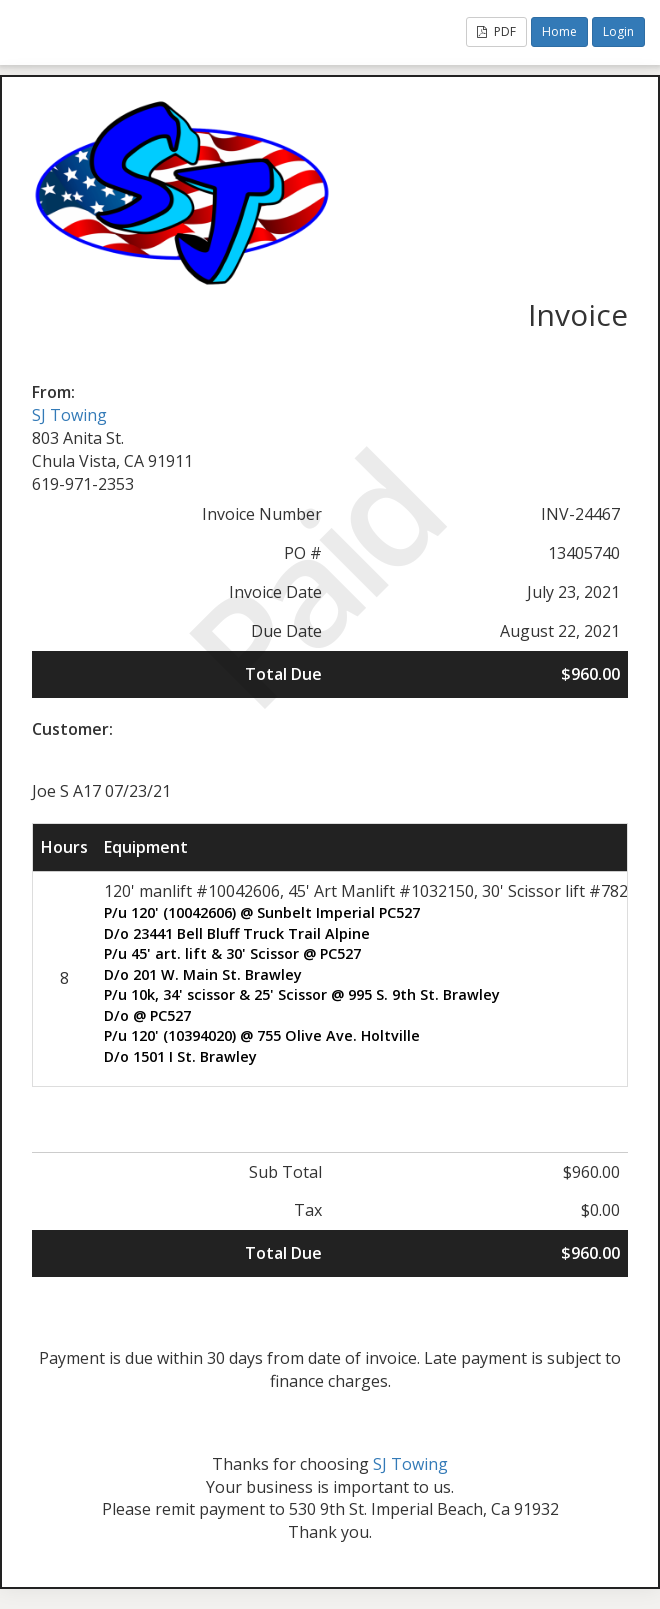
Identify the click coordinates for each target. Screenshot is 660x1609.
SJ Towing (69, 415)
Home (559, 31)
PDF (496, 31)
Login (618, 31)
